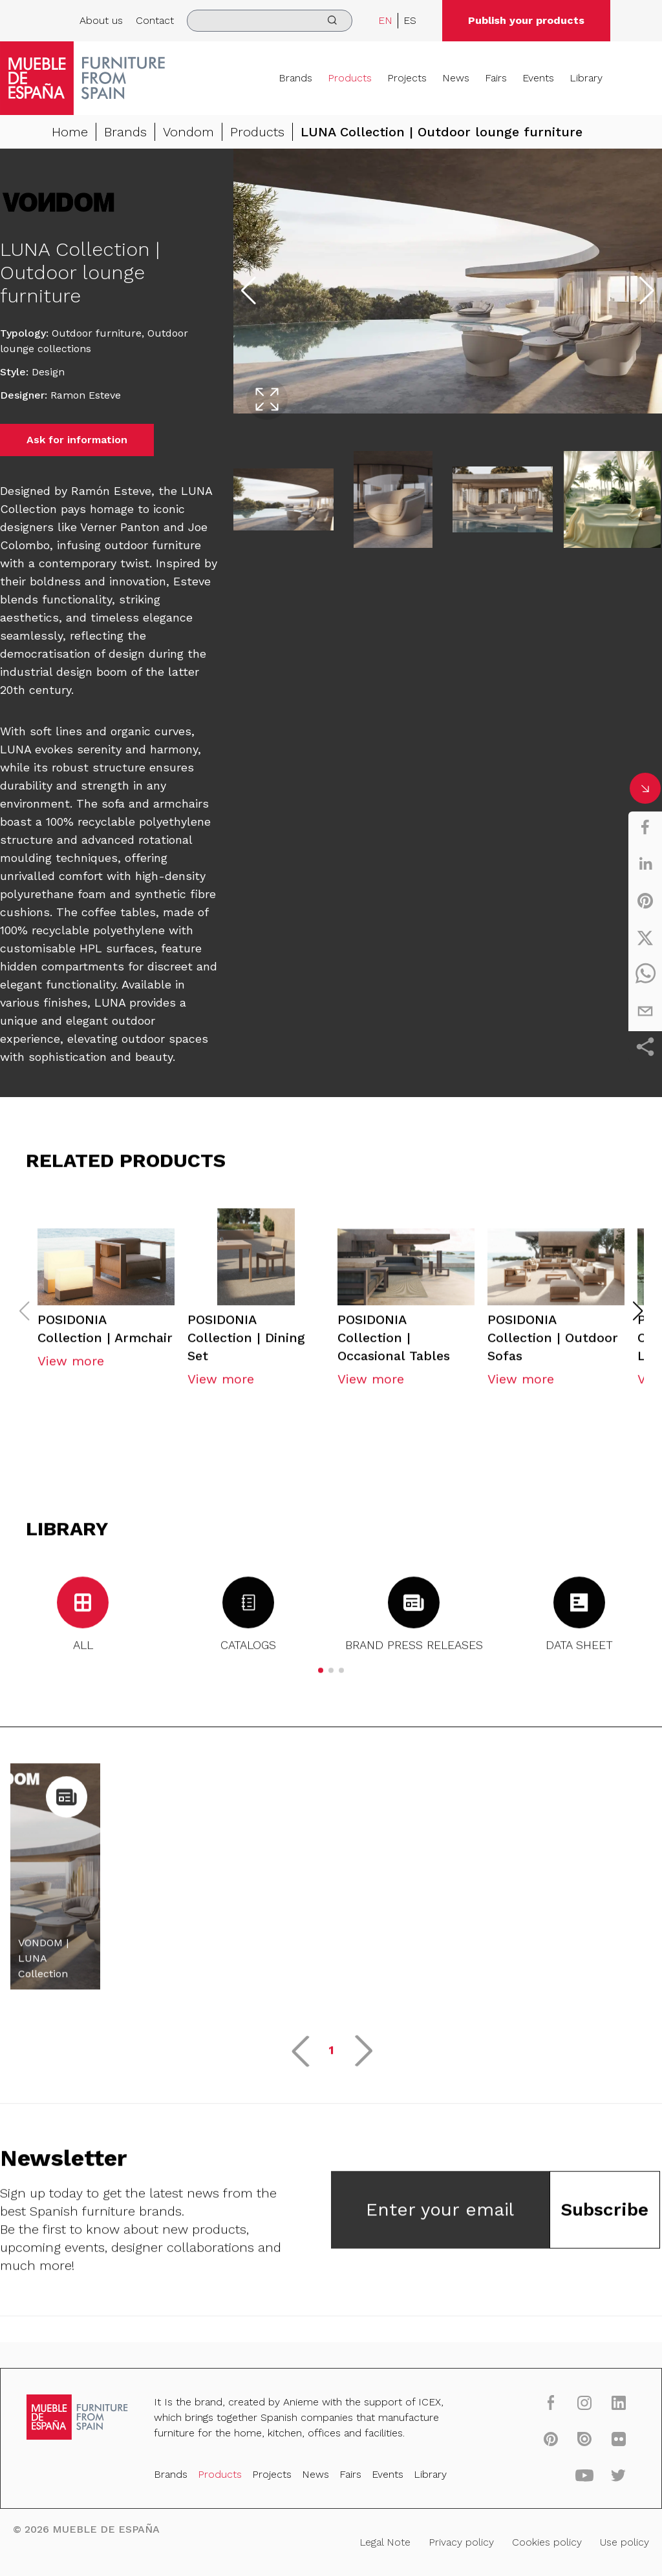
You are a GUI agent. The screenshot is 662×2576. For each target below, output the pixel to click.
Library (586, 78)
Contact (155, 20)
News (455, 78)
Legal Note (384, 2542)
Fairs (496, 78)
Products (350, 78)
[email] (645, 1011)
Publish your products (526, 20)
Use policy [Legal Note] (621, 2542)
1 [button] (331, 2053)
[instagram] (582, 2404)
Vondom (188, 132)
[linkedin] (645, 863)
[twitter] (645, 937)
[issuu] (582, 2439)
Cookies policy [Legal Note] (544, 2542)
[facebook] (645, 827)
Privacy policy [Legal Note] (459, 2542)
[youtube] (582, 2476)
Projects (407, 78)
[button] (638, 1315)
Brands (295, 78)
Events (538, 78)
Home (70, 132)
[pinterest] (645, 900)
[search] (269, 21)
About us (101, 20)
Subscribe (604, 2213)
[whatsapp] (645, 974)
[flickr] (615, 2439)
